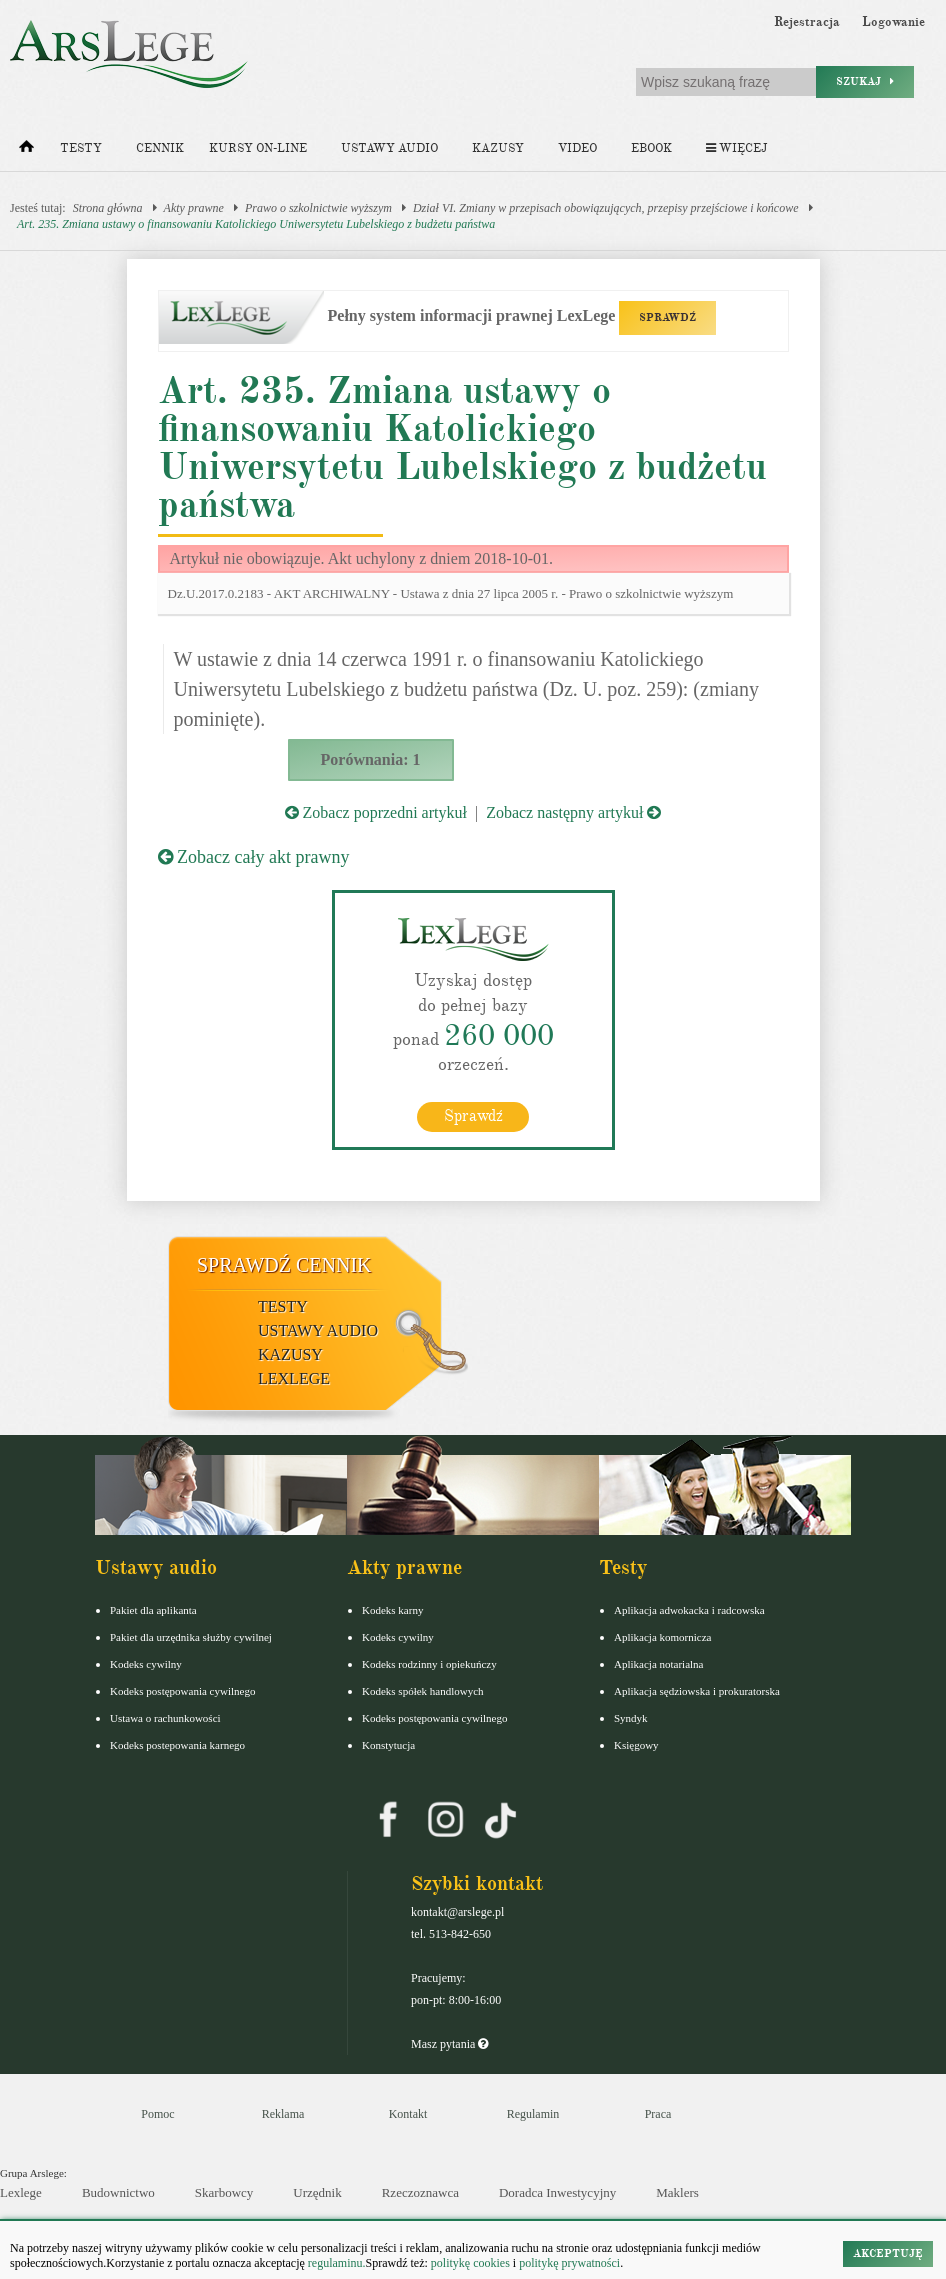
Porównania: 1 (371, 759)
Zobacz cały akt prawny (254, 857)
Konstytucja (388, 1744)
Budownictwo (118, 2192)
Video (577, 148)
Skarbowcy (224, 2192)
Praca (658, 2113)
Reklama (283, 2113)
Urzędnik (317, 2192)
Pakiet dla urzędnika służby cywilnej (191, 1636)
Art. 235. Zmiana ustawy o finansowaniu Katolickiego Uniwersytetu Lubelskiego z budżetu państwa (256, 224)
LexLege (294, 1377)
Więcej (736, 148)
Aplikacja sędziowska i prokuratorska (697, 1690)
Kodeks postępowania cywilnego (182, 1690)
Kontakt (408, 2113)
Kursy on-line (258, 148)
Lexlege (21, 2192)
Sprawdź (473, 1115)
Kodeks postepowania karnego (177, 1744)
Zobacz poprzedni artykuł (376, 812)
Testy (81, 148)
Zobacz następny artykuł (573, 812)
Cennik (160, 148)
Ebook (651, 148)
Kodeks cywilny (146, 1663)
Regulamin (533, 2113)
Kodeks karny (392, 1609)
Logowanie (893, 22)
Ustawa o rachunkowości (165, 1717)
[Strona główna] (26, 151)
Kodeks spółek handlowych (423, 1690)
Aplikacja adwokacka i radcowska (689, 1609)
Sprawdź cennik (284, 1264)
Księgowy (636, 1744)
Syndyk (631, 1717)
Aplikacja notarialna (659, 1663)
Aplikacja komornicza (662, 1636)
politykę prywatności (569, 2263)
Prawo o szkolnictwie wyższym (318, 208)
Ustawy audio (389, 148)
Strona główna (108, 208)
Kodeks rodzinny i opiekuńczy (429, 1663)
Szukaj (865, 81)
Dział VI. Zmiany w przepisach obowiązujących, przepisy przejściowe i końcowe (606, 208)
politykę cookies (470, 2263)
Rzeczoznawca (420, 2192)
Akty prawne (194, 208)
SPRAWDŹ (667, 317)
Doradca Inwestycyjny (557, 2192)
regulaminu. (335, 2263)
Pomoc (157, 2113)
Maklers (677, 2192)
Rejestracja (807, 22)
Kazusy (498, 148)
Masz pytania (449, 2043)
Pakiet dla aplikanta (153, 1609)
